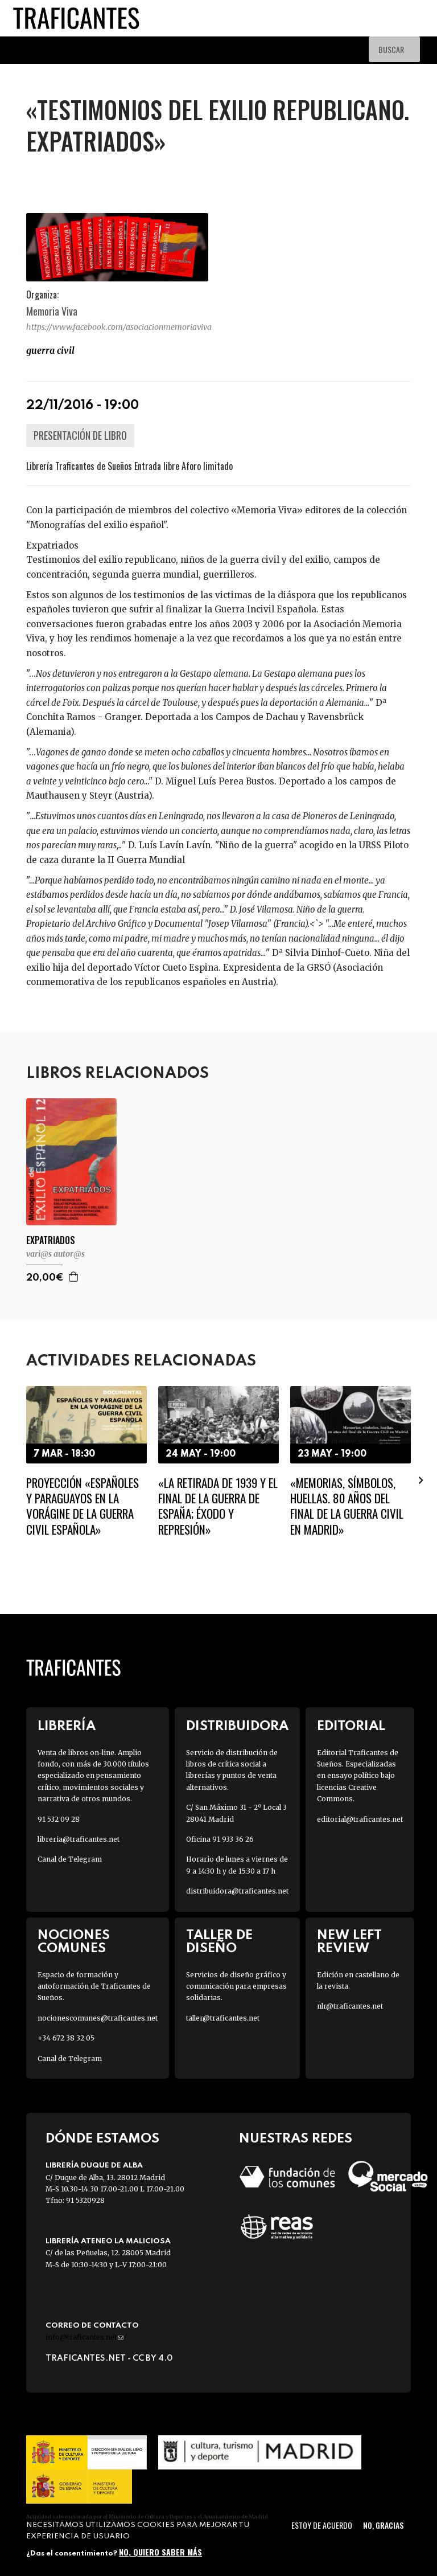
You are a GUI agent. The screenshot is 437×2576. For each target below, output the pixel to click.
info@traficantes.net (84, 2337)
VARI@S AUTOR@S (55, 1254)
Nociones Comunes (74, 1942)
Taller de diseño (219, 1942)
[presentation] (421, 1480)
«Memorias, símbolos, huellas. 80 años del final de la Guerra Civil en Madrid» (346, 1506)
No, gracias (383, 2525)
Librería (67, 1726)
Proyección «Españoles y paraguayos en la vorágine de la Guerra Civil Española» (82, 1506)
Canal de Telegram (70, 1859)
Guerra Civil (50, 350)
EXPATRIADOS (50, 1240)
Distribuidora (237, 1726)
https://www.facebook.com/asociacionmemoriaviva (119, 327)
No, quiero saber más (160, 2552)
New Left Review (349, 1942)
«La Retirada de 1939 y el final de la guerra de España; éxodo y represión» (218, 1506)
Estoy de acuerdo (321, 2525)
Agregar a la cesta (74, 1276)
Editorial (351, 1726)
